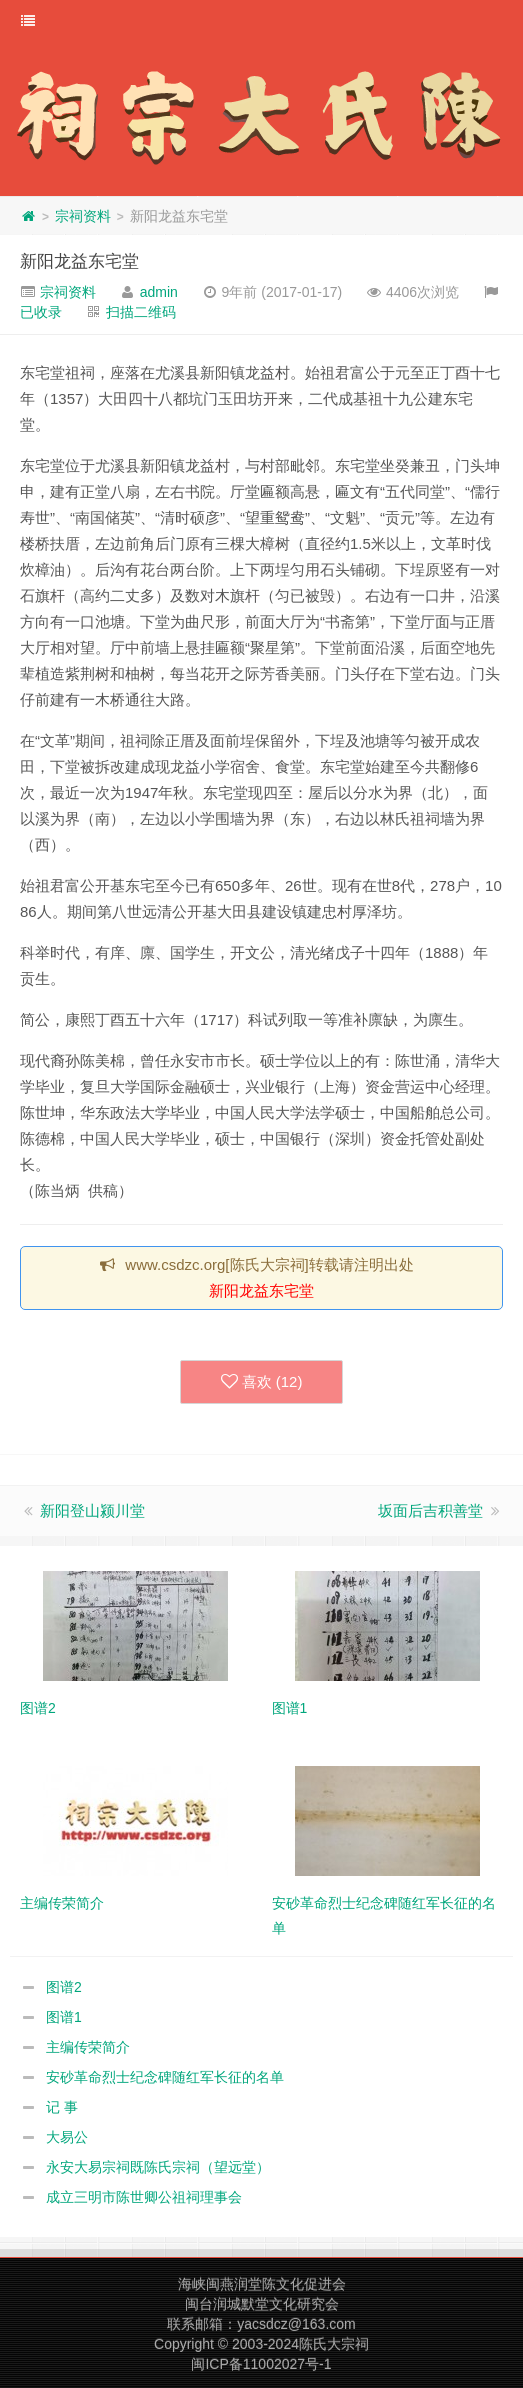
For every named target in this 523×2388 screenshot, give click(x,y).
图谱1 (64, 2017)
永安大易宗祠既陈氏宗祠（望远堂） (158, 2167)
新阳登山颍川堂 (92, 1510)
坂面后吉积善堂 (430, 1510)
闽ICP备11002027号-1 (261, 2364)
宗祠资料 (83, 216)
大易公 (67, 2137)
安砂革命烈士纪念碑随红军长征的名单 (165, 2077)
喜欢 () (262, 1382)
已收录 (41, 312)
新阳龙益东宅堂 (79, 261)
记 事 (62, 2107)
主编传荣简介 (88, 2047)
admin (159, 292)
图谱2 (64, 1987)
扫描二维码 (141, 312)
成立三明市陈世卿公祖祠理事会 (144, 2197)
